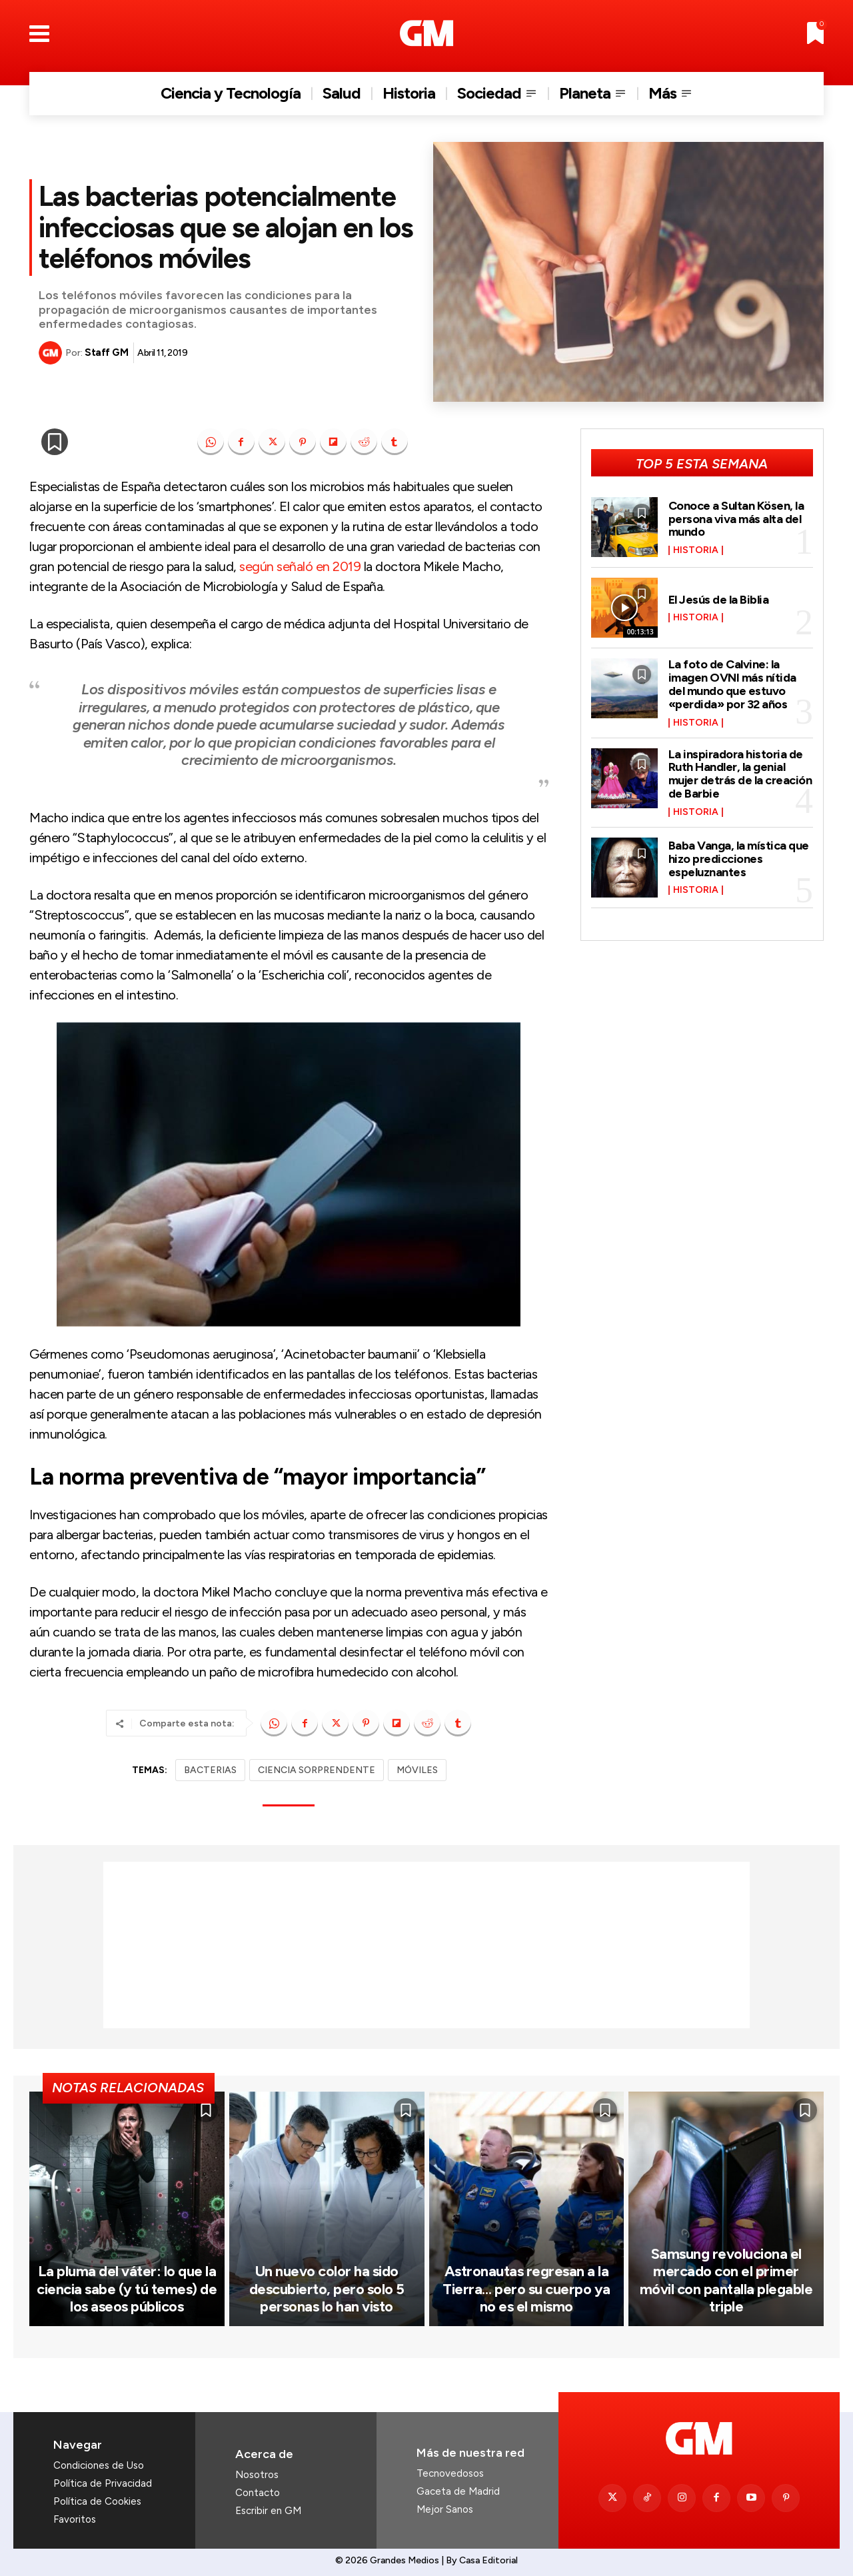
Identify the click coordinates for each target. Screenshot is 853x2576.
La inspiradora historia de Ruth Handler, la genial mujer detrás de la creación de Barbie (740, 774)
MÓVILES (417, 1770)
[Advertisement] (426, 1945)
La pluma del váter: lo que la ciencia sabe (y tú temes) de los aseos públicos (127, 2288)
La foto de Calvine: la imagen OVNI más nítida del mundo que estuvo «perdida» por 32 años (732, 684)
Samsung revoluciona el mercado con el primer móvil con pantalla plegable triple (726, 2280)
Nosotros (257, 2475)
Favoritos (74, 2519)
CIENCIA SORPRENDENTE (316, 1770)
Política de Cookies (97, 2501)
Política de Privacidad (102, 2483)
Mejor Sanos (445, 2509)
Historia (695, 550)
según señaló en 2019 (300, 566)
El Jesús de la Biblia (718, 599)
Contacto (257, 2493)
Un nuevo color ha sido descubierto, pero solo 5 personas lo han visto (327, 2288)
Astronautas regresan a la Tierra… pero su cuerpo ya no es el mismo (526, 2288)
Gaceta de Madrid (458, 2491)
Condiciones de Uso (98, 2465)
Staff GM (106, 352)
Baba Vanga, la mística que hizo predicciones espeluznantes (738, 859)
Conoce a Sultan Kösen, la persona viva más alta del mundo (736, 519)
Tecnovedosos (450, 2473)
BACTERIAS (210, 1770)
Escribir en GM (268, 2511)
